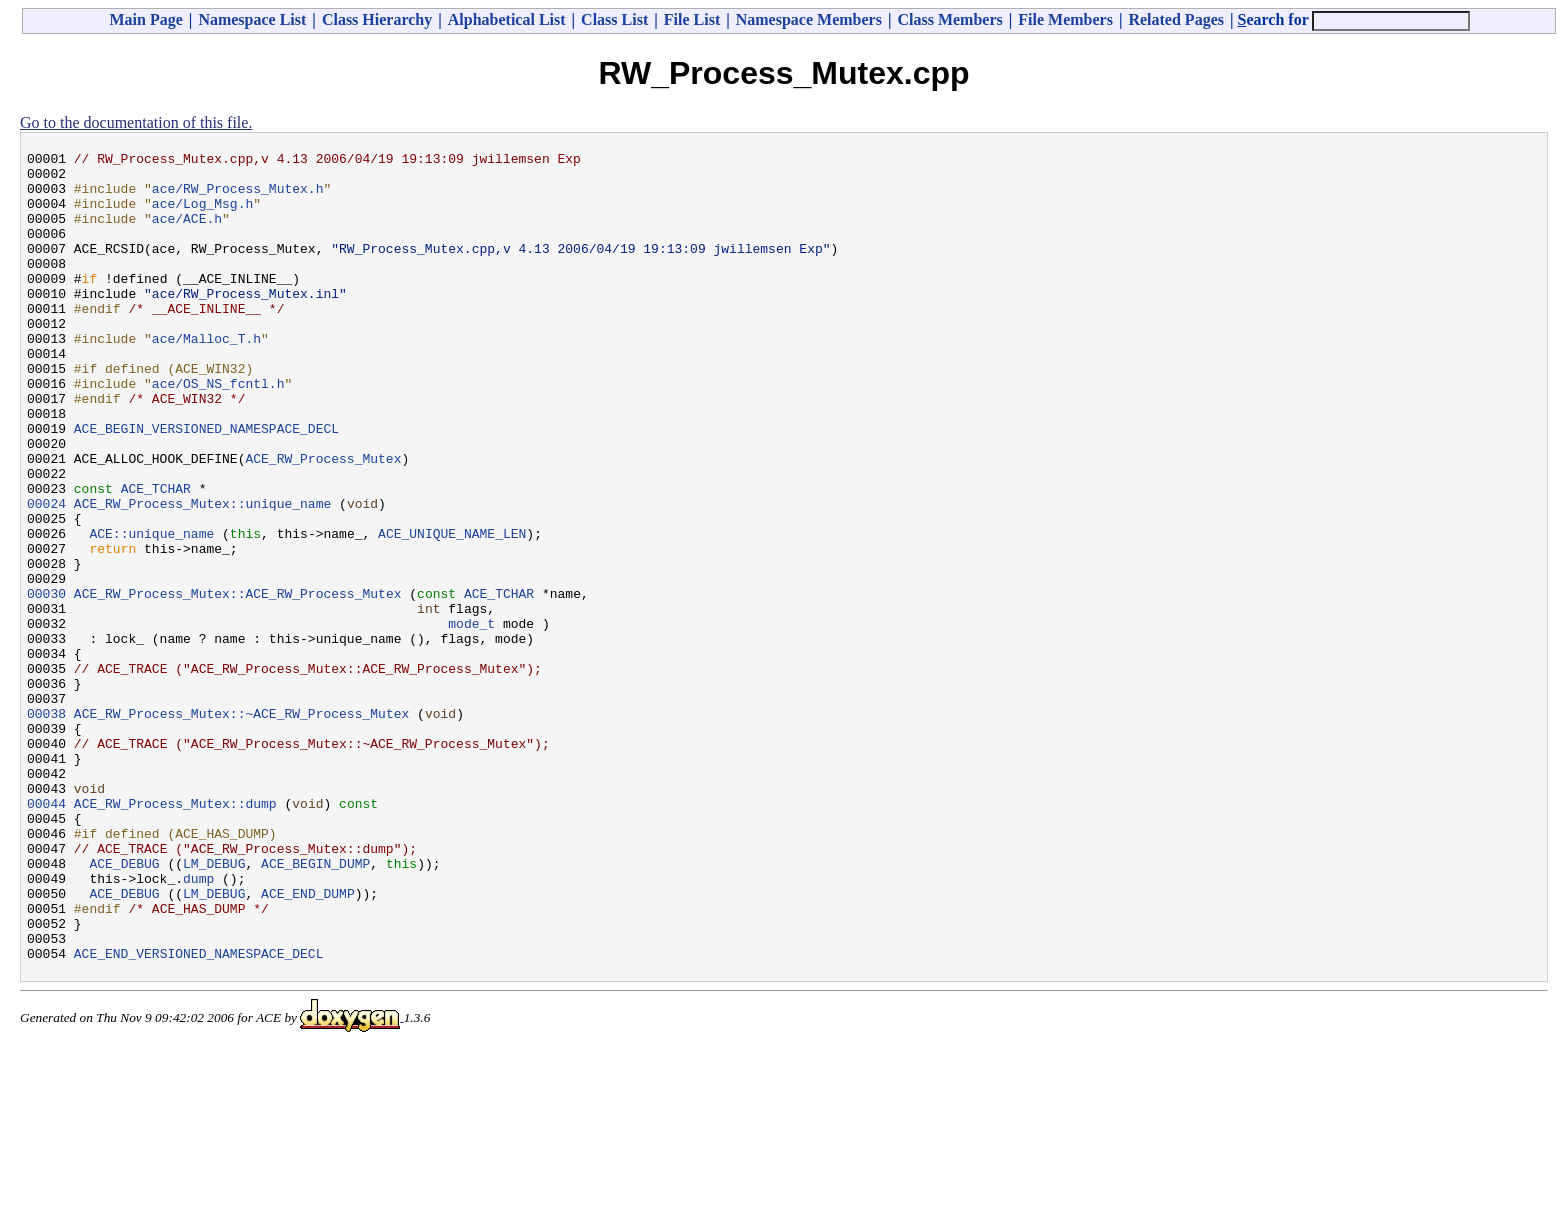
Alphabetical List (507, 19)
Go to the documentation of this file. (136, 122)
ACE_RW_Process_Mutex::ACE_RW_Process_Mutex (238, 683)
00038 (46, 827)
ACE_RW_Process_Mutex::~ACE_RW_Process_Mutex (241, 827)
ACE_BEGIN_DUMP (315, 1007)
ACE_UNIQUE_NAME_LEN (452, 611)
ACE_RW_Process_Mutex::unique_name (202, 575)
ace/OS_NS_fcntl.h (218, 431)
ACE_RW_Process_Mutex (323, 521)
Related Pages (1176, 19)
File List (692, 19)
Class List (614, 19)
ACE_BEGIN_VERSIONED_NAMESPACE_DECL (206, 485)
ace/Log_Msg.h (202, 215)
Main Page (146, 19)
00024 (46, 575)
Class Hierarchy (377, 19)
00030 (46, 683)
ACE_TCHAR (156, 557)
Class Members (949, 19)
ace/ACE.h (187, 233)
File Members (1065, 19)
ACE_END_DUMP (308, 1043)
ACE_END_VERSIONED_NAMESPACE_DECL (199, 1115)
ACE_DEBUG (124, 1007)
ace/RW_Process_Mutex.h (238, 197)
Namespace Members (809, 19)
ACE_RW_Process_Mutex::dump (175, 935)
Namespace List (252, 19)
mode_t (471, 719)
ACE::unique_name (151, 611)
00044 (46, 935)
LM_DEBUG (214, 1007)
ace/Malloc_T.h (206, 377)
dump (198, 1025)
